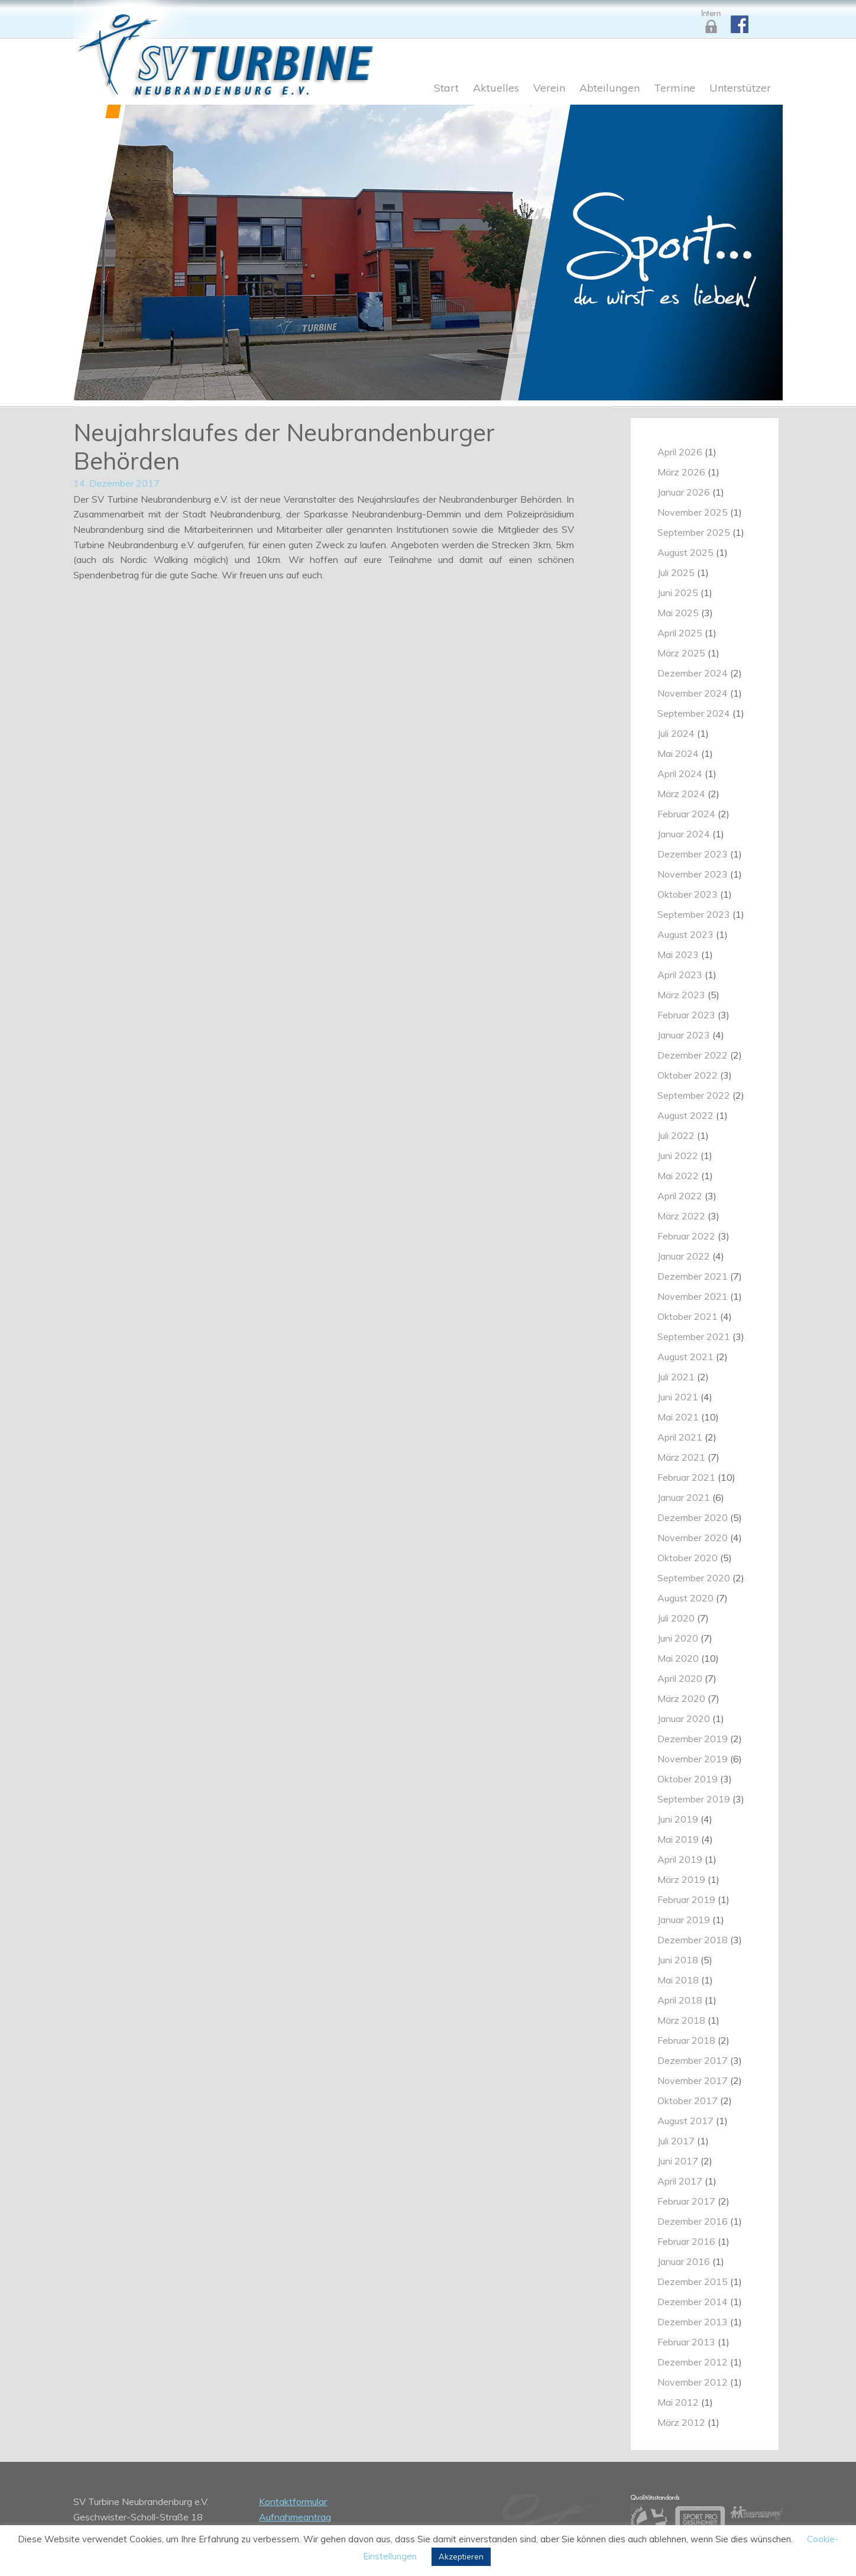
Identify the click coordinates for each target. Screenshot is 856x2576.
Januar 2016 (683, 2261)
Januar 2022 (683, 1256)
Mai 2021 (678, 1417)
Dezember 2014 (692, 2302)
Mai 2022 (678, 1176)
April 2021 (679, 1437)
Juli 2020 (676, 1618)
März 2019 (681, 1879)
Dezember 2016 (692, 2221)
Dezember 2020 (692, 1517)
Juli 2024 (676, 733)
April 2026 (679, 452)
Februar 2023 (686, 1015)
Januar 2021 (683, 1497)
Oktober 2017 (687, 2100)
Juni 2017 (677, 2161)
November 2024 (692, 693)
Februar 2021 (686, 1477)
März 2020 (681, 1698)
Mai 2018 (678, 1980)
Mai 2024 (678, 753)
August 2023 (685, 934)
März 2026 (681, 472)
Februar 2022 (686, 1236)
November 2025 (692, 512)
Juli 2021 (676, 1377)
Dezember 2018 (692, 1940)
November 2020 (692, 1537)
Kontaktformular (293, 2501)
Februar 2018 (686, 2040)
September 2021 (693, 1336)
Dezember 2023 (692, 854)
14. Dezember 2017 (116, 483)
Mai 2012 (678, 2402)
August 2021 (685, 1357)
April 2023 (679, 974)
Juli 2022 (676, 1135)
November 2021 (692, 1296)
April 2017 (679, 2181)
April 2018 (679, 2000)
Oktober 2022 (687, 1075)
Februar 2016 (686, 2241)
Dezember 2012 (692, 2362)
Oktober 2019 (687, 1779)
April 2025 (679, 633)
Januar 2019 (683, 1919)
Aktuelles (496, 89)
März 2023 (681, 995)
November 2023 (692, 874)
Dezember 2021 (692, 1276)
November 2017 (692, 2080)
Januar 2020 (683, 1718)
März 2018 (681, 2020)
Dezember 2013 (692, 2322)
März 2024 (681, 794)
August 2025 (685, 552)
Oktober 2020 (687, 1558)
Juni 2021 (677, 1397)
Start (446, 89)
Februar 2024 (686, 814)
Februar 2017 (686, 2201)
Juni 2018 (677, 1960)
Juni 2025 (677, 592)
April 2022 (679, 1196)
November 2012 (692, 2382)
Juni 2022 (677, 1155)
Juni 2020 (677, 1638)
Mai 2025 (678, 613)
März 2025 (681, 653)
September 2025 (693, 532)
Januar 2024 (683, 834)
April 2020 (679, 1678)
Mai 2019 (678, 1839)
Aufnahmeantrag (295, 2517)
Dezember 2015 (692, 2281)
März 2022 (681, 1216)
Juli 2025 (676, 572)
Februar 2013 (686, 2342)
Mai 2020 (678, 1658)
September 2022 (693, 1095)
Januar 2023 (683, 1035)
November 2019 (692, 1759)
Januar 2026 (683, 492)
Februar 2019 (686, 1899)
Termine (674, 89)
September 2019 (693, 1799)
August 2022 (685, 1115)
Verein (549, 89)
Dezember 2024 (692, 673)
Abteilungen (609, 89)
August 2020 (685, 1598)
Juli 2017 (676, 2141)
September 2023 (693, 914)
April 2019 (679, 1859)
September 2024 (693, 713)
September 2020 (693, 1578)
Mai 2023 (678, 954)
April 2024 (679, 773)
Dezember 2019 (692, 1739)
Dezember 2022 (692, 1055)
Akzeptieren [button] (461, 2556)
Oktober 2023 (687, 894)
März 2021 (681, 1457)
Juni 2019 (677, 1819)
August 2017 (685, 2121)
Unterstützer (740, 89)
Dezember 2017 (692, 2060)
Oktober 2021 (687, 1316)
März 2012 (681, 2422)
